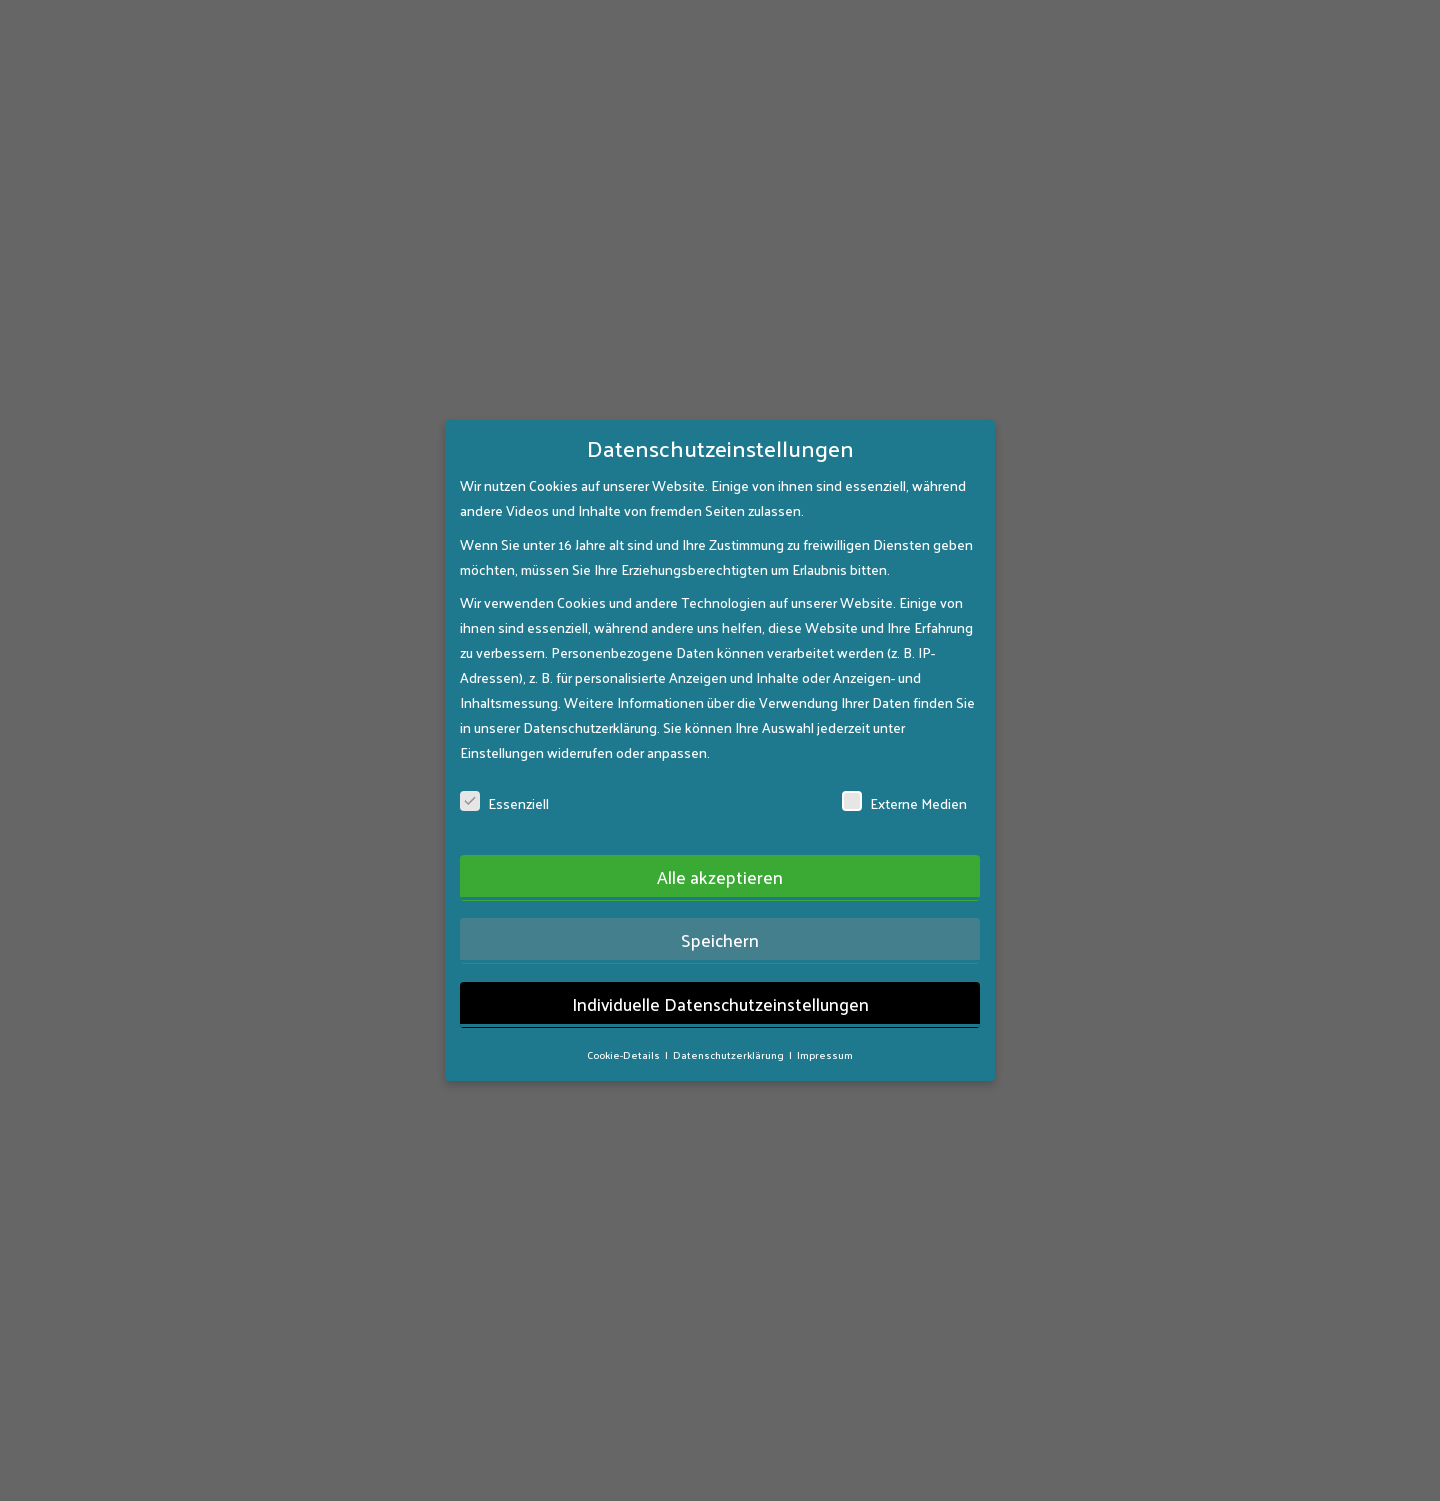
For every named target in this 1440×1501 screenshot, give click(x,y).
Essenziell (504, 777)
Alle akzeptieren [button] (720, 851)
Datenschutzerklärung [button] (729, 1028)
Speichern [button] (720, 914)
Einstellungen (502, 726)
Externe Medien (904, 777)
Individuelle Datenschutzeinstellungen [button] (720, 978)
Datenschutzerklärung (590, 701)
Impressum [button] (825, 1028)
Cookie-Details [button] (624, 1028)
